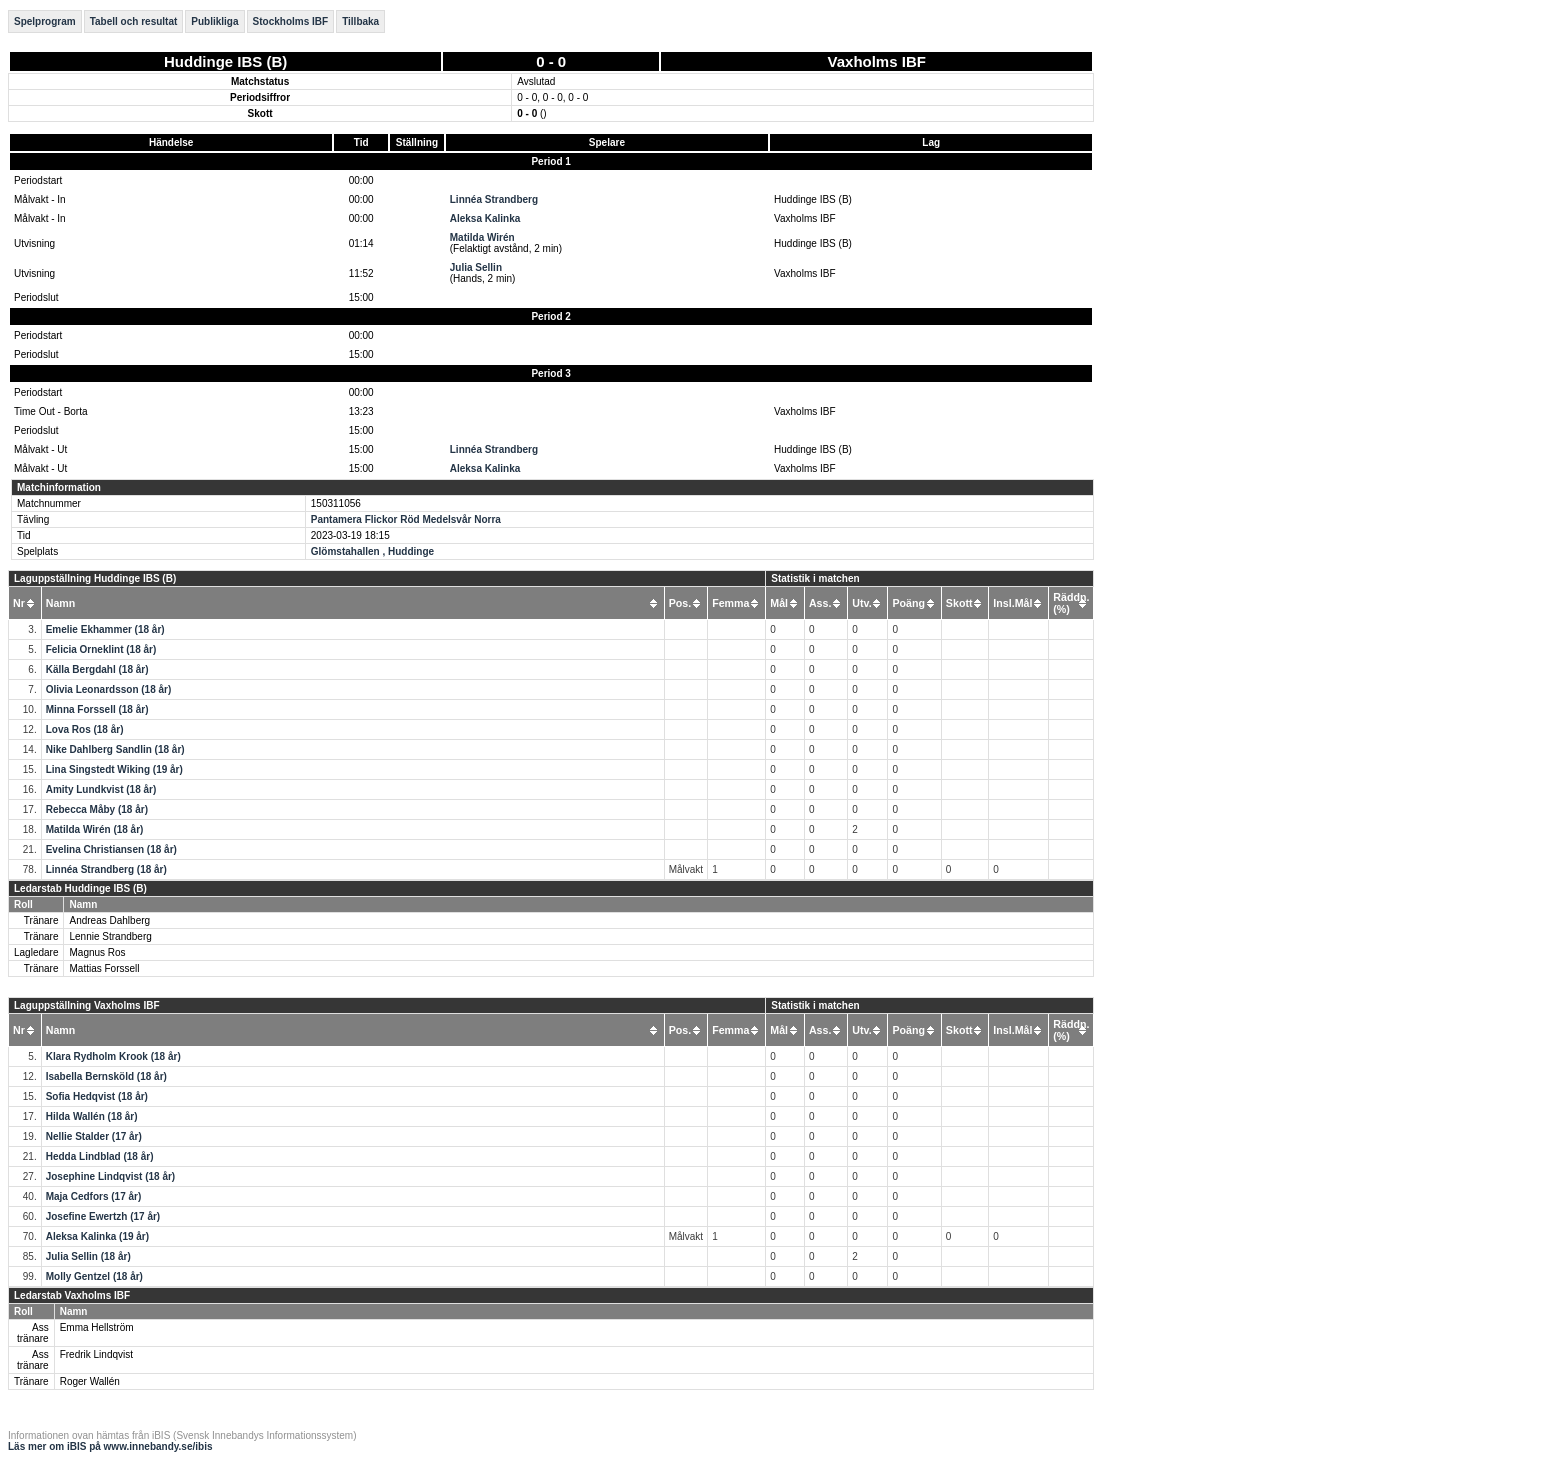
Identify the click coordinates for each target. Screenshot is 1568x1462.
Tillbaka (360, 21)
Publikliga (214, 21)
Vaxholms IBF (877, 61)
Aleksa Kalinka (485, 218)
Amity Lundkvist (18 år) (101, 789)
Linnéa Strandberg (494, 199)
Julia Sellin (476, 267)
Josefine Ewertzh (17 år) (103, 1216)
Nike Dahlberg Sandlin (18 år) (115, 749)
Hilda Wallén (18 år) (92, 1116)
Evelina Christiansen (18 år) (111, 849)
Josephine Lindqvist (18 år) (110, 1176)
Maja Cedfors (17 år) (94, 1196)
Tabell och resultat (134, 21)
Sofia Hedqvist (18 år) (97, 1096)
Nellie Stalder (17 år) (94, 1136)
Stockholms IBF (291, 21)
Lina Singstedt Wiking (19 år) (114, 769)
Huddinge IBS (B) (225, 61)
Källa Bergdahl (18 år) (97, 669)
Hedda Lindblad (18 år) (100, 1156)
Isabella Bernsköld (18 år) (106, 1076)
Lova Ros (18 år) (85, 729)
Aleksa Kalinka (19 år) (97, 1236)
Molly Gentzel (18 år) (94, 1276)
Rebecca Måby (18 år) (97, 809)
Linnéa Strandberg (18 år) (106, 869)
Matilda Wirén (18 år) (95, 829)
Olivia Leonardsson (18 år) (109, 689)
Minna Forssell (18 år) (97, 709)
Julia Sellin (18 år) (88, 1256)
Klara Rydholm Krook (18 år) (113, 1056)
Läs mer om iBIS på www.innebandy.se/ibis (110, 1446)
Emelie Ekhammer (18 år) (105, 629)
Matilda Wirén (482, 237)
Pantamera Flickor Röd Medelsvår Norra (406, 519)
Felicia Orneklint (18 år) (101, 649)
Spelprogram (45, 21)
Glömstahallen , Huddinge (372, 551)
